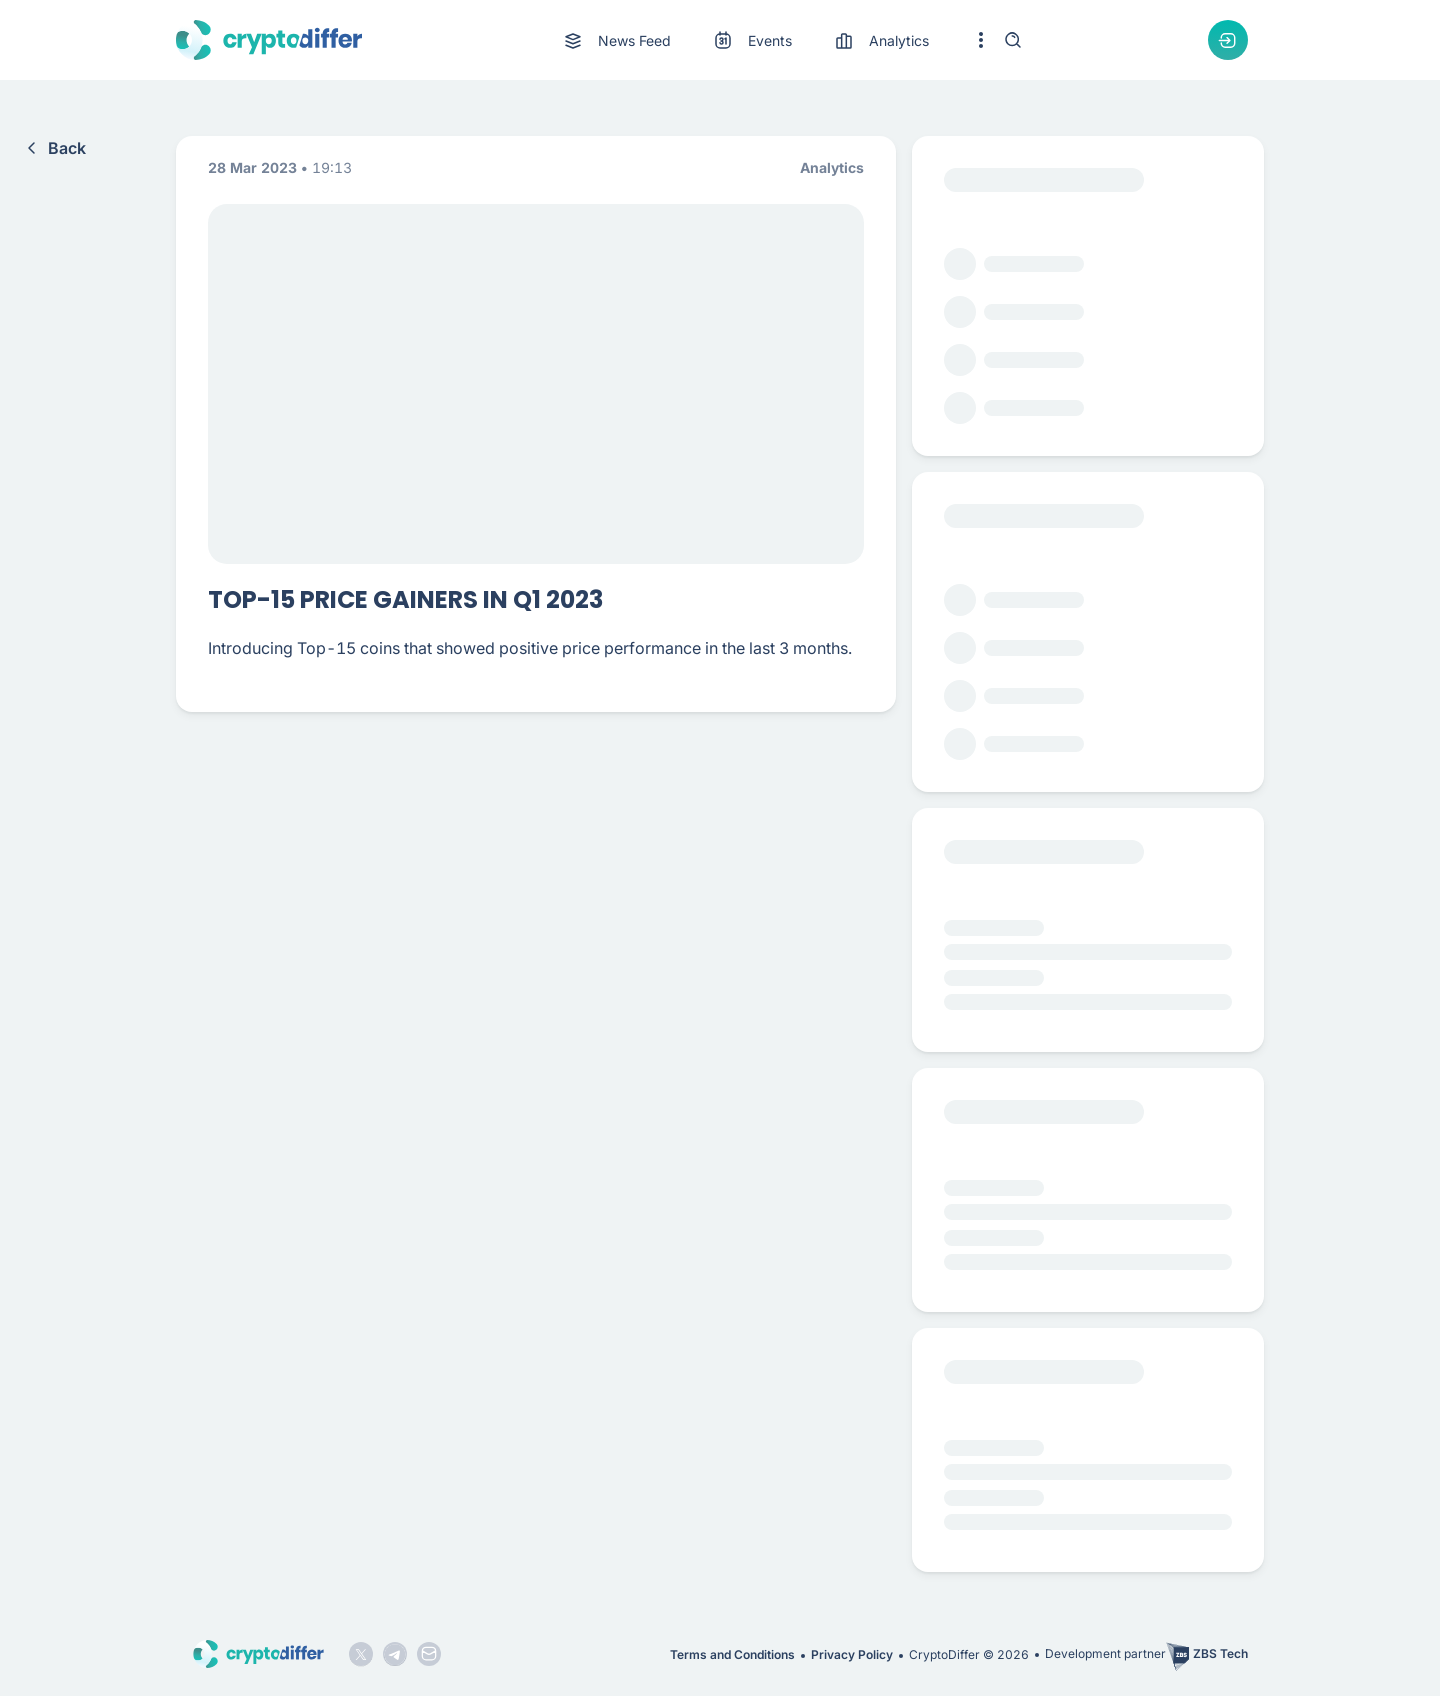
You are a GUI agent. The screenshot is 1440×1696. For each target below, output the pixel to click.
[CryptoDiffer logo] (269, 40)
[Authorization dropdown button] (1228, 40)
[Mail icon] (429, 1654)
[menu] (745, 40)
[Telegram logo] (395, 1654)
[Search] (1013, 40)
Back (53, 148)
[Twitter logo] (361, 1654)
